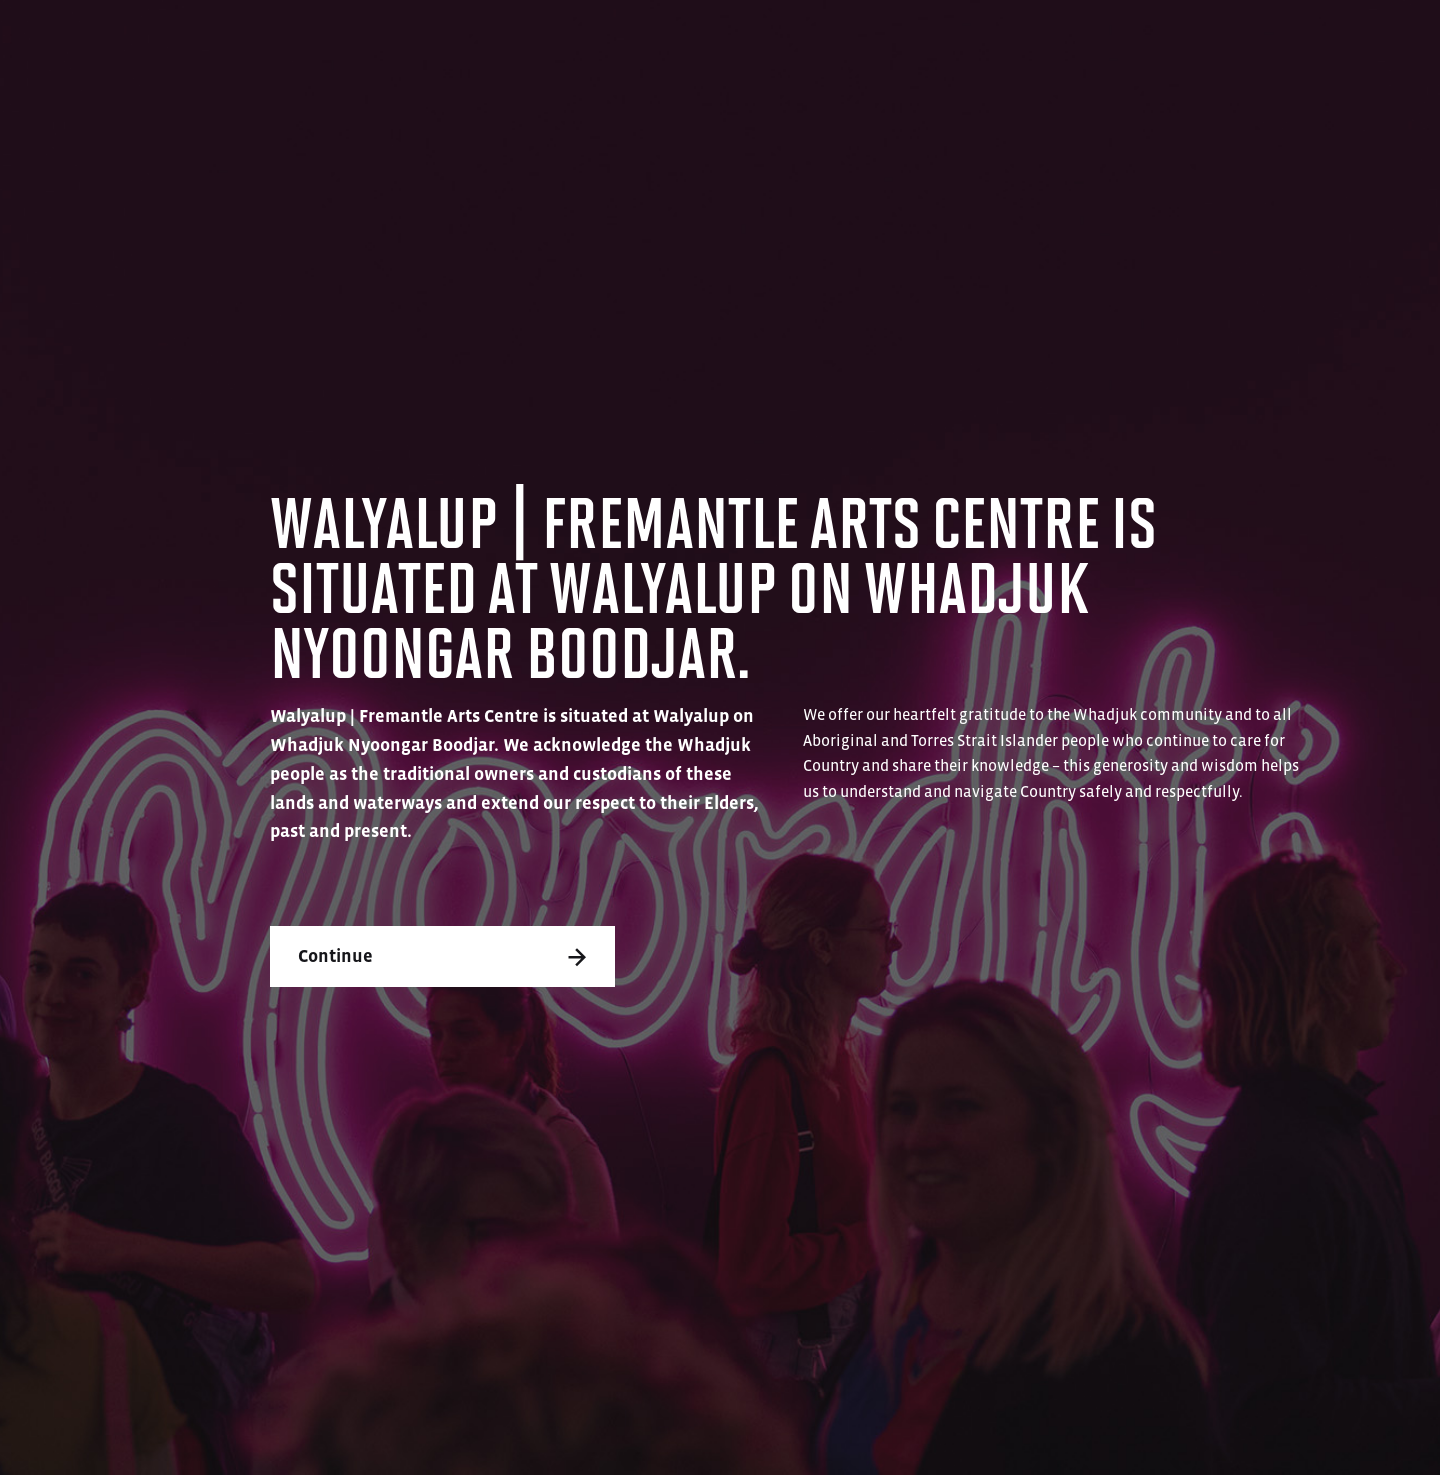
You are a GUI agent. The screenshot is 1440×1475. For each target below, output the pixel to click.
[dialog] (720, 737)
